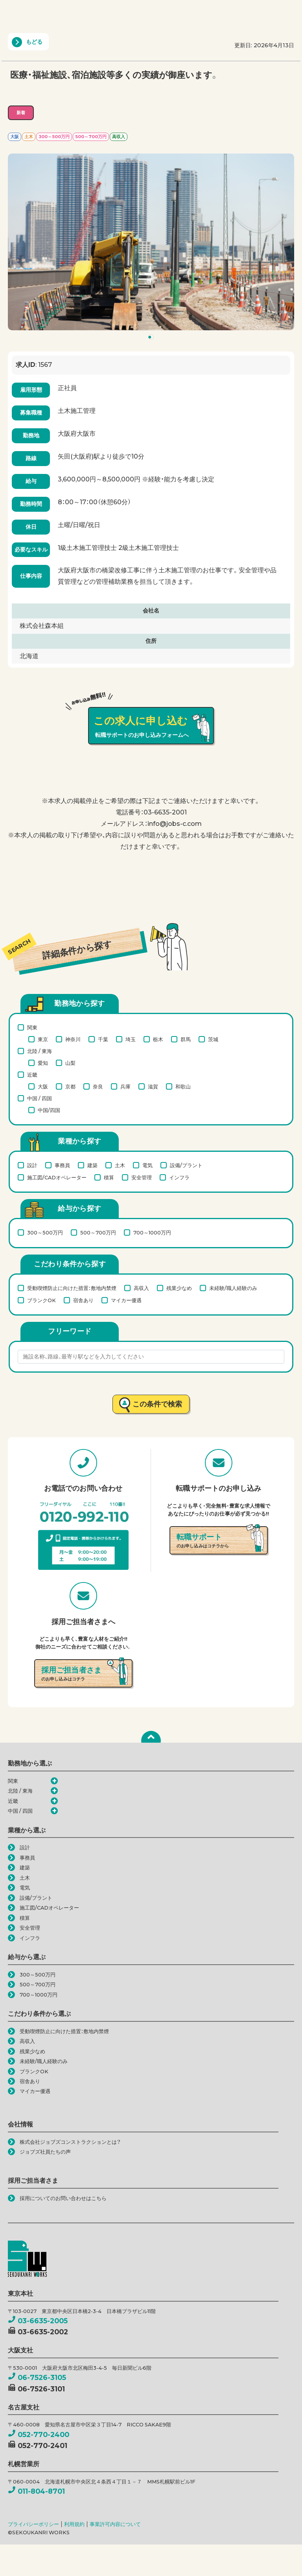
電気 (147, 1165)
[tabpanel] (151, 242)
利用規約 (74, 2524)
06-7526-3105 (37, 2377)
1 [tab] (152, 339)
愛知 (43, 1063)
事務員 (62, 1165)
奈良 (98, 1086)
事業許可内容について (115, 2524)
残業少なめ (179, 1288)
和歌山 (183, 1086)
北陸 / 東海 (39, 1051)
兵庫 (125, 1086)
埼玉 (130, 1039)
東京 (43, 1039)
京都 (70, 1086)
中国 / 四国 (39, 1098)
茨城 (213, 1039)
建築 (92, 1165)
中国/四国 (49, 1110)
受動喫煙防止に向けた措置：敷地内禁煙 (71, 1288)
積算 (109, 1177)
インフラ (179, 1177)
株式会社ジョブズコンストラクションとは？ (70, 2142)
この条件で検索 (157, 1404)
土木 (120, 1165)
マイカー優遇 (126, 1300)
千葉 (103, 1039)
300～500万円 (45, 1232)
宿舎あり (83, 1300)
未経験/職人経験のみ (233, 1288)
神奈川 (73, 1039)
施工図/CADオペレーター (57, 1177)
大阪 (43, 1086)
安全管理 (141, 1177)
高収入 (141, 1288)
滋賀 (153, 1086)
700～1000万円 (152, 1232)
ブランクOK (41, 1300)
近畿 (32, 1074)
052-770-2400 (38, 2434)
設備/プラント (186, 1165)
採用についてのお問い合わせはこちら (63, 2198)
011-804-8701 (36, 2491)
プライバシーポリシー (33, 2524)
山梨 (70, 1063)
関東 (32, 1027)
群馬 (185, 1039)
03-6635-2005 (38, 2321)
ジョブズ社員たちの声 (45, 2152)
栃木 (158, 1039)
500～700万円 (98, 1232)
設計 (32, 1165)
